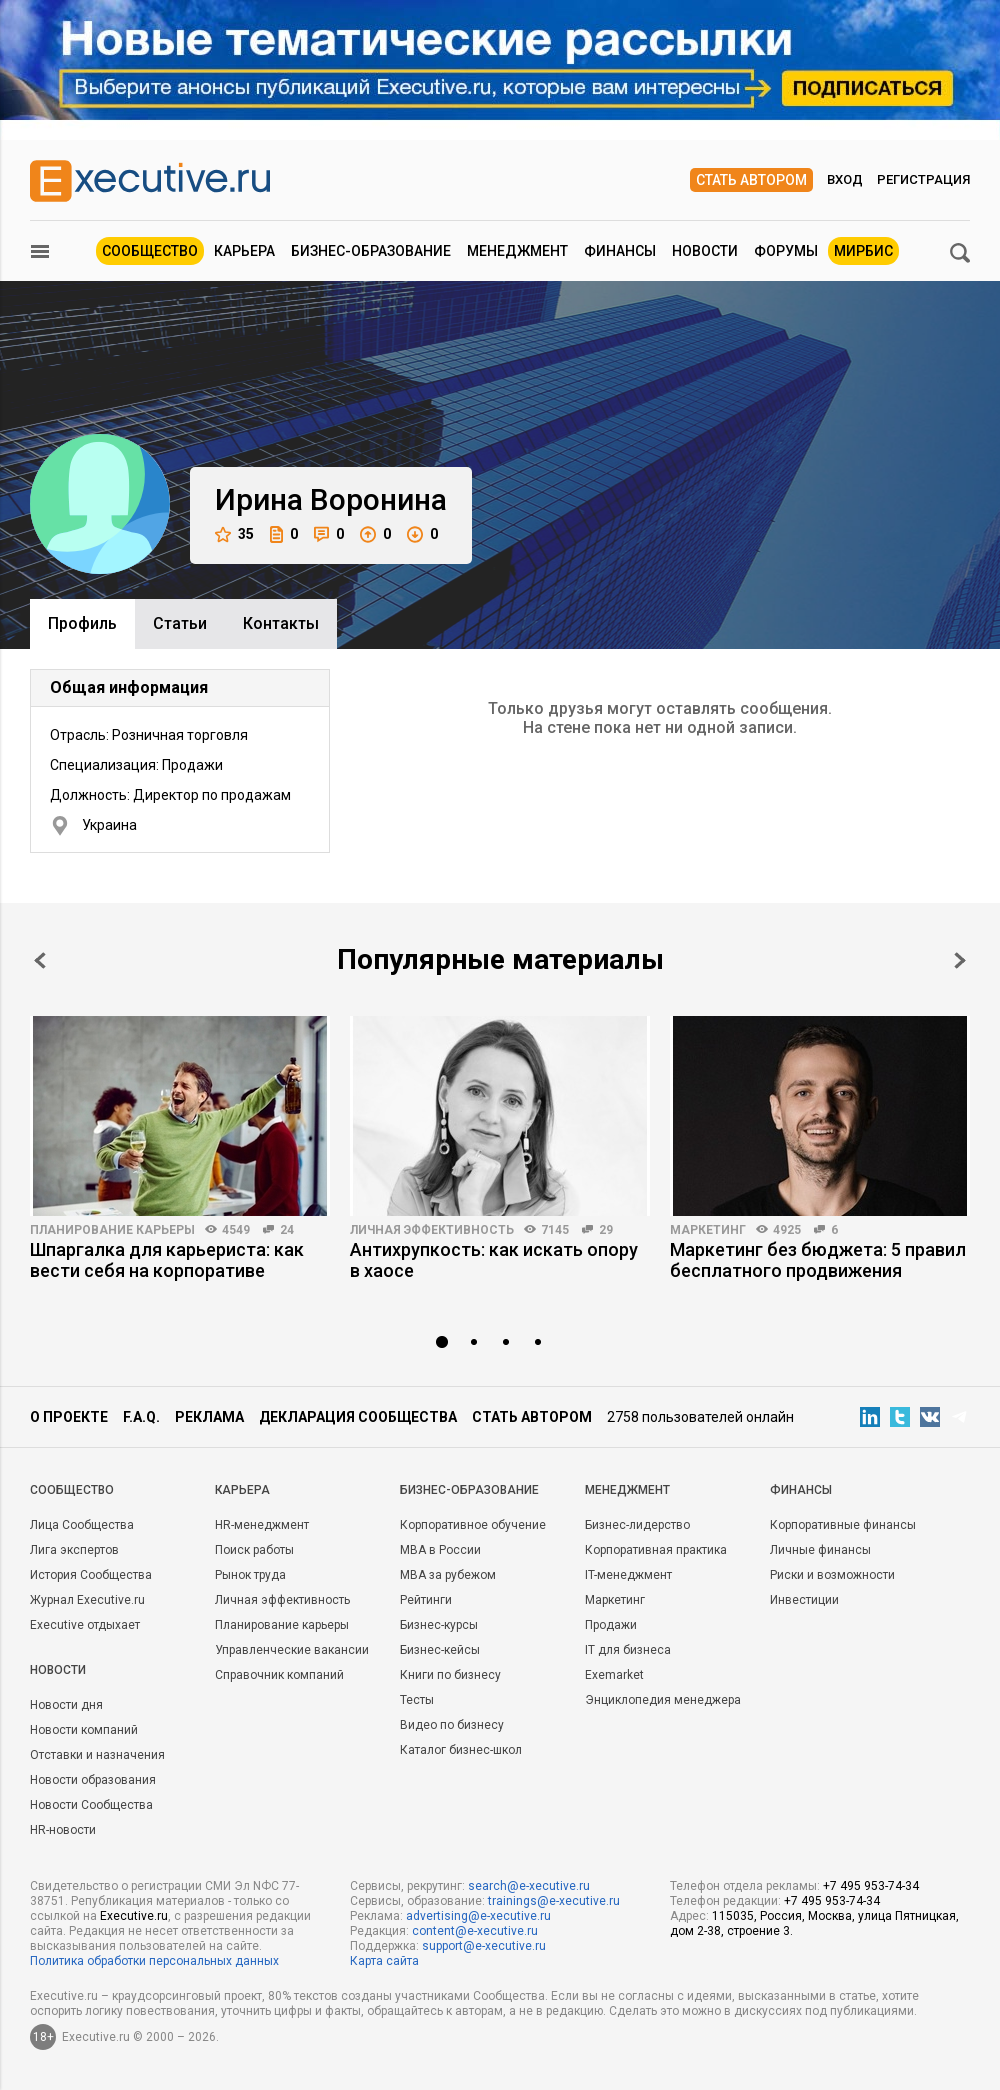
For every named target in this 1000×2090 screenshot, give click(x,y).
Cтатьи (180, 623)
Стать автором (751, 180)
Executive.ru (134, 1916)
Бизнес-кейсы (440, 1650)
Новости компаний (84, 1730)
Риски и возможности (832, 1575)
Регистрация (923, 179)
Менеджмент (517, 251)
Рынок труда (250, 1575)
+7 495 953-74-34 (871, 1886)
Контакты (281, 623)
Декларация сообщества (358, 1417)
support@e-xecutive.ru (484, 1946)
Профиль (82, 623)
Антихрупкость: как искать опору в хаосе (494, 1260)
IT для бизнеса (628, 1650)
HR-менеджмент (262, 1525)
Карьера (244, 251)
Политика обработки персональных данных (154, 1961)
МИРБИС (863, 251)
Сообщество (150, 251)
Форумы (786, 251)
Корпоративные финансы (843, 1525)
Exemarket (614, 1675)
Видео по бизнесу (452, 1725)
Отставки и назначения (97, 1755)
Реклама (209, 1417)
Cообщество (72, 1490)
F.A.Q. (141, 1417)
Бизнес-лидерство (637, 1525)
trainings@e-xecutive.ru (554, 1901)
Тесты (417, 1700)
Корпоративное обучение (473, 1525)
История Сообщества (91, 1575)
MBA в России (440, 1550)
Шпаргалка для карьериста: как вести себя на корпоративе (167, 1260)
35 (234, 534)
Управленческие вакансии (292, 1650)
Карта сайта (384, 1961)
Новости (705, 251)
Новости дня (66, 1705)
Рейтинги (426, 1600)
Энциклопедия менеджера (663, 1700)
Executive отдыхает (85, 1625)
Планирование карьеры (112, 1230)
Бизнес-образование (371, 251)
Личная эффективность (432, 1230)
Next (960, 960)
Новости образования (93, 1780)
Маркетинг (708, 1230)
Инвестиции (804, 1600)
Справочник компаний (279, 1675)
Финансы (620, 251)
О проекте (69, 1417)
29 (606, 1230)
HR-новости (63, 1830)
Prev (40, 960)
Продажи (611, 1625)
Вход (845, 179)
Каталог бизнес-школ (461, 1750)
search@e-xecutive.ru (529, 1886)
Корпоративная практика (656, 1550)
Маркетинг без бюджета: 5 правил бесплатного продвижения (818, 1260)
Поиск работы (254, 1550)
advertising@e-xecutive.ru (478, 1916)
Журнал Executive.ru (87, 1600)
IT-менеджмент (628, 1575)
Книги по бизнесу (450, 1675)
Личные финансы (820, 1550)
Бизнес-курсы (439, 1625)
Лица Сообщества (82, 1525)
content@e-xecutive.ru (475, 1931)
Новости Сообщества (91, 1805)
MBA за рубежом (448, 1575)
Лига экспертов (74, 1550)
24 (287, 1230)
